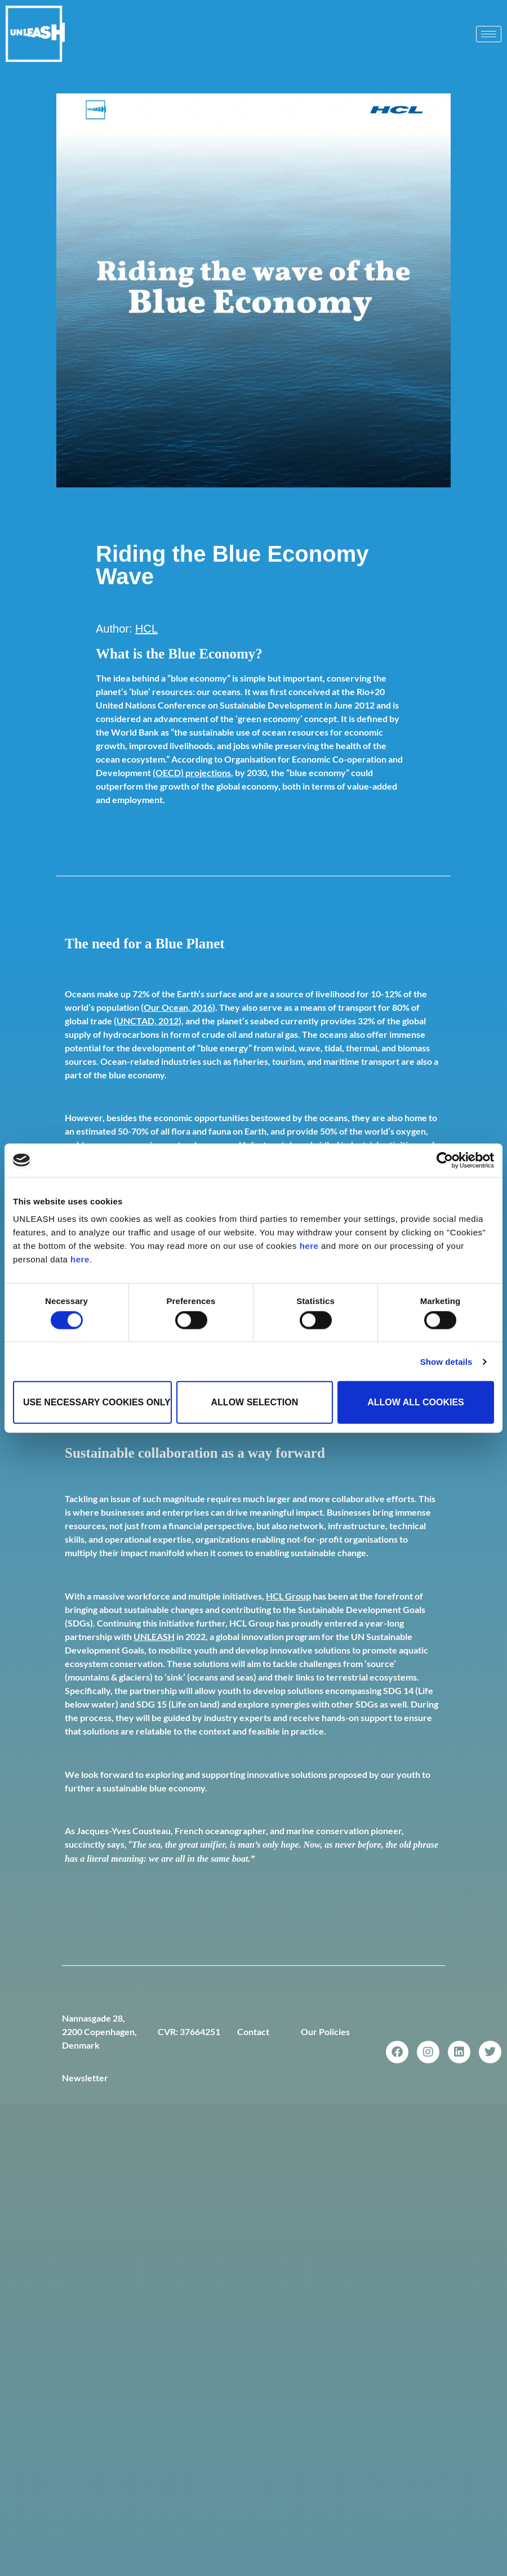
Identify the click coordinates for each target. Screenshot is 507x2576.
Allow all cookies (415, 1402)
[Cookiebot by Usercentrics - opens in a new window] (444, 1160)
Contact (253, 2031)
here (309, 1246)
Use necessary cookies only (97, 1402)
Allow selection (255, 1402)
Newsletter (85, 2077)
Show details (446, 1361)
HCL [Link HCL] (146, 628)
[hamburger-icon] (488, 34)
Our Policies (325, 2031)
